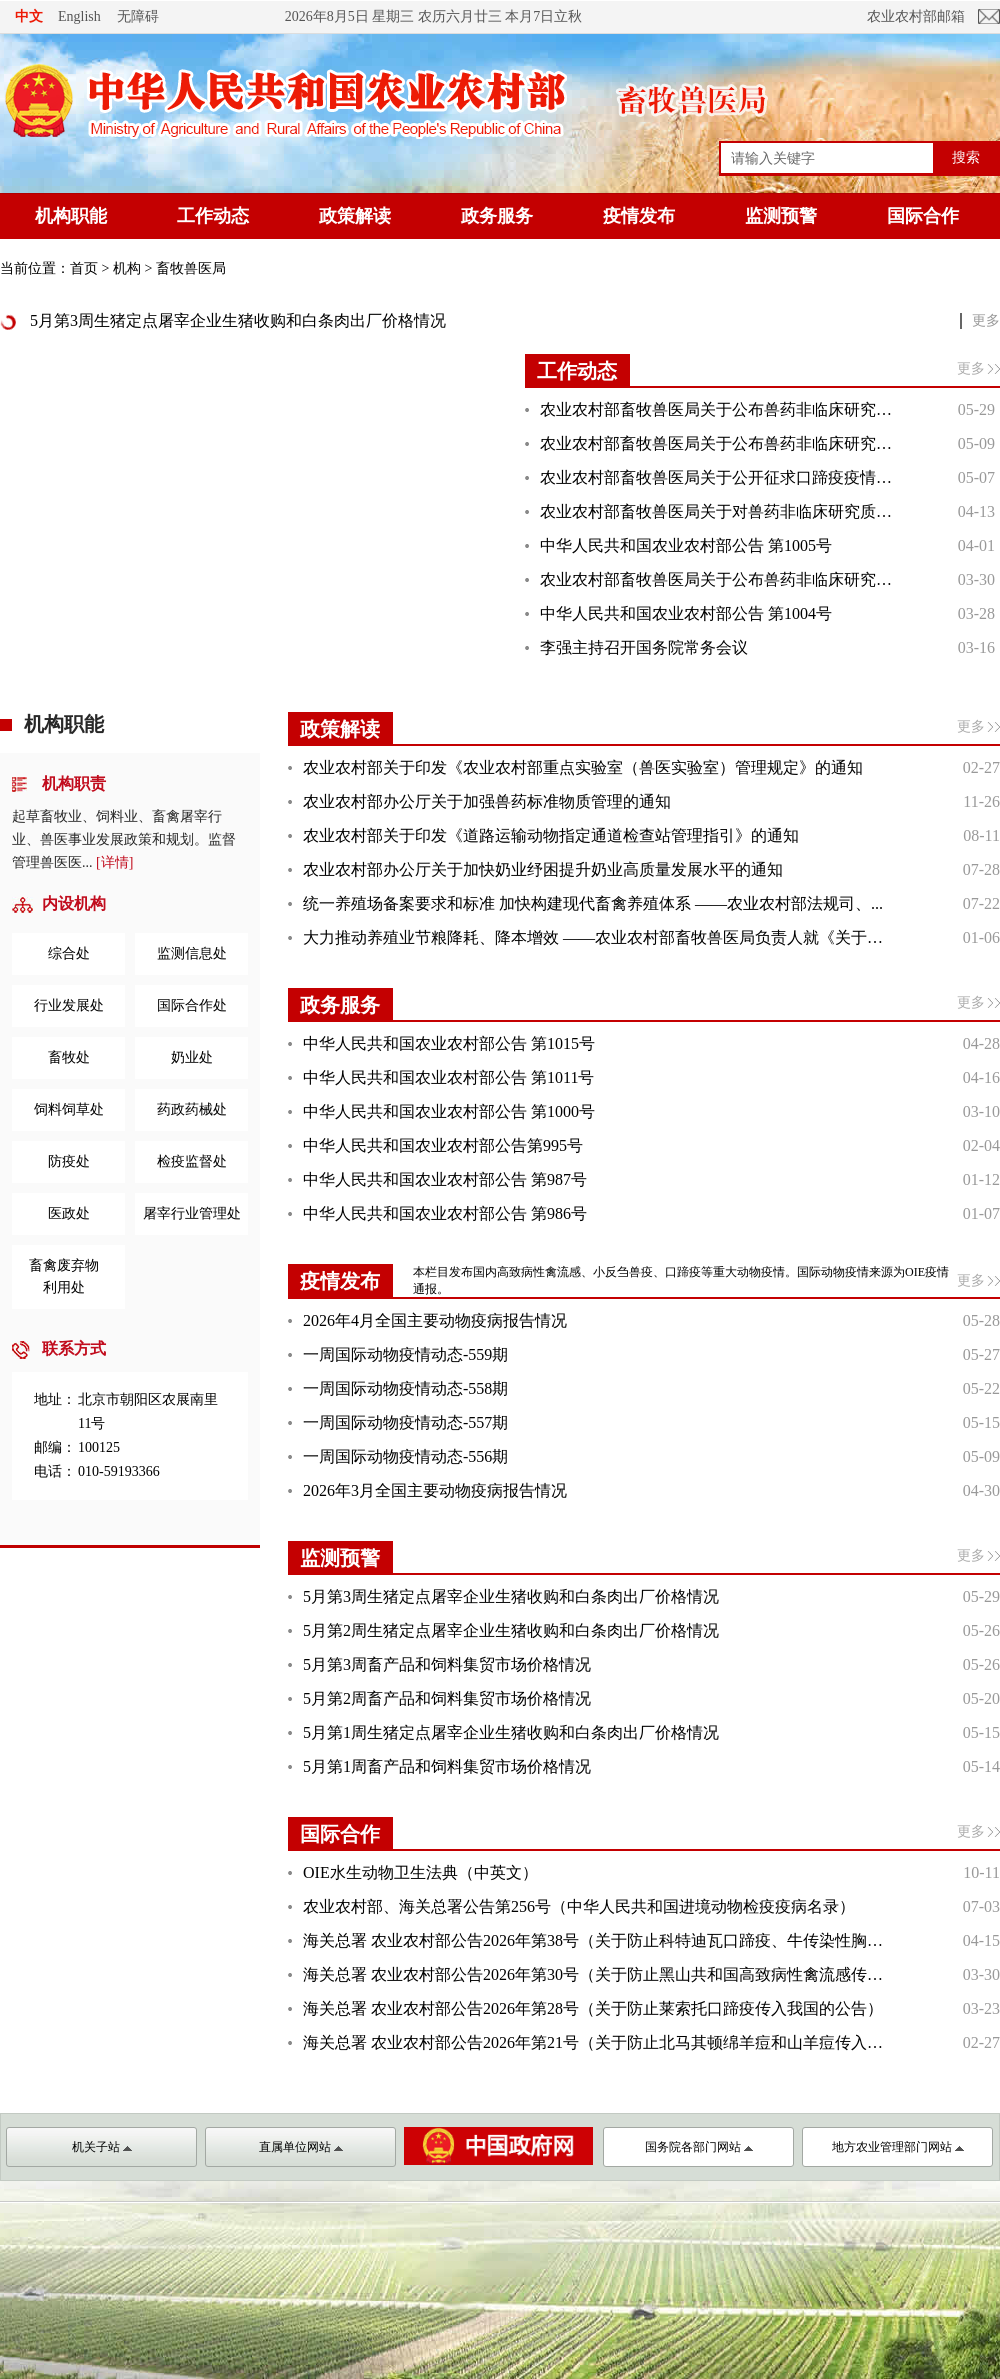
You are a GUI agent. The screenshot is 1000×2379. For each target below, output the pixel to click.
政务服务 (497, 216)
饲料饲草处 (69, 1109)
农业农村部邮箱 (916, 16)
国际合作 (923, 216)
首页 (84, 268)
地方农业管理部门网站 (898, 2147)
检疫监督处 (192, 1161)
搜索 (966, 157)
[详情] (114, 862)
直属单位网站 (301, 2147)
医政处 (69, 1213)
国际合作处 (192, 1005)
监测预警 (781, 216)
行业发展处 (69, 1005)
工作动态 (213, 216)
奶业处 (192, 1057)
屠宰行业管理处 (192, 1213)
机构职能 (71, 216)
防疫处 (69, 1161)
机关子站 (102, 2147)
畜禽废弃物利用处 (64, 1276)
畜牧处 (69, 1057)
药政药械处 (192, 1109)
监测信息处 (192, 953)
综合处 (69, 953)
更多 (986, 320)
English (79, 16)
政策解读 (355, 216)
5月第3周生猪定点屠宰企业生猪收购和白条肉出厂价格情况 (238, 320)
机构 (127, 268)
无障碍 (138, 16)
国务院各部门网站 (699, 2147)
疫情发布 (639, 216)
